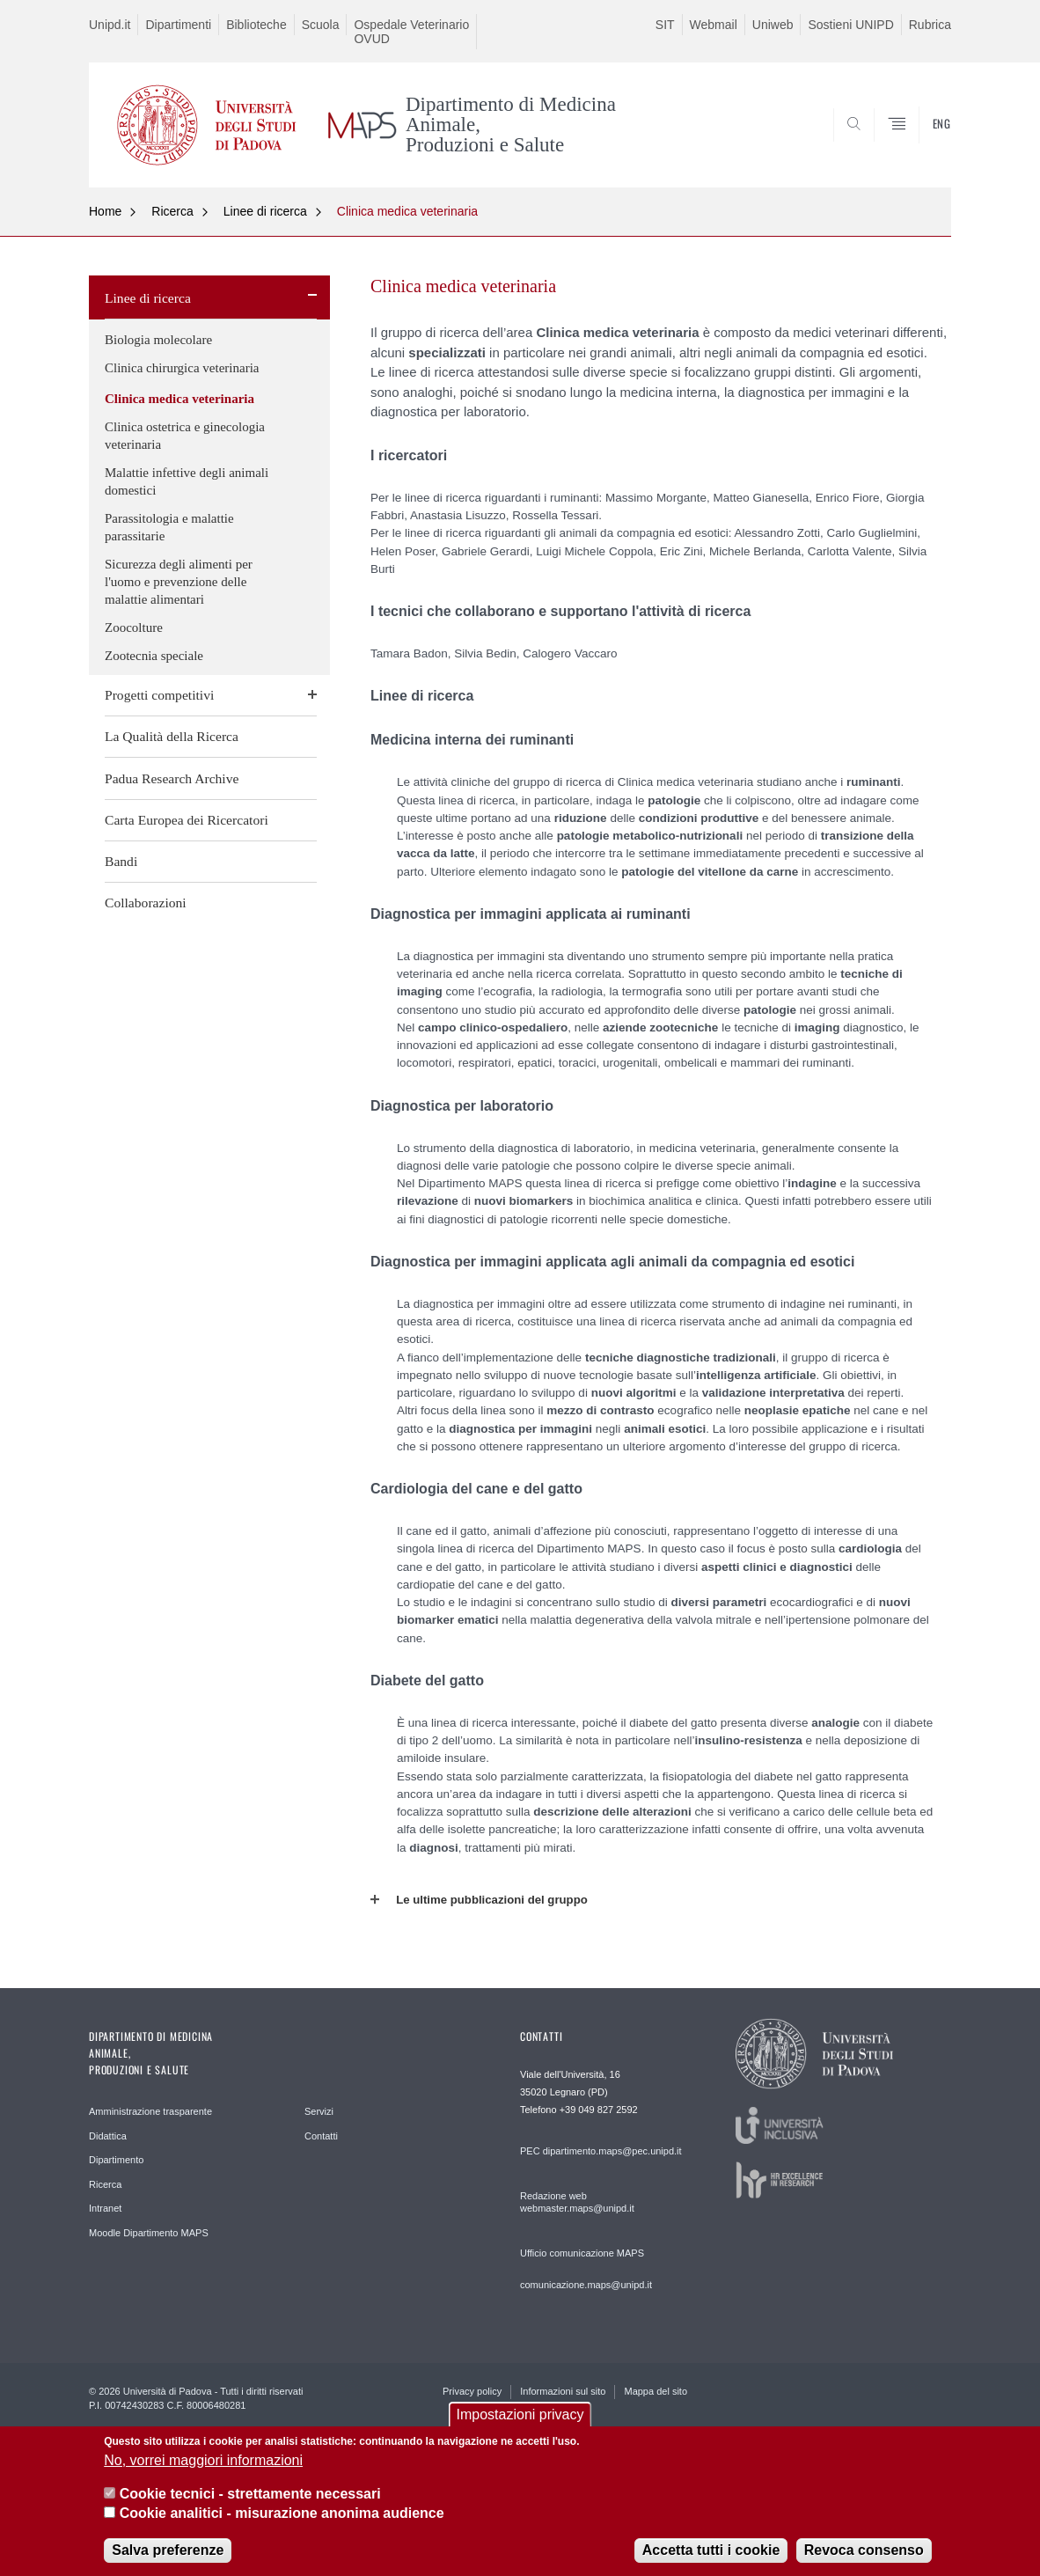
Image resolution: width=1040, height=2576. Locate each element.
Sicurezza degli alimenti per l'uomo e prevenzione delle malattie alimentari (179, 581)
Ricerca (172, 211)
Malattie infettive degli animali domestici (186, 481)
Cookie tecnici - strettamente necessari (250, 2507)
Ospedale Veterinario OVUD (411, 32)
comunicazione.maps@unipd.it (586, 2284)
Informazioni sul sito (562, 2391)
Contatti (321, 2136)
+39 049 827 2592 (599, 2109)
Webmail (713, 25)
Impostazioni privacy (520, 2428)
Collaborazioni (146, 902)
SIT (665, 25)
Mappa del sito (655, 2391)
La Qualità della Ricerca (171, 736)
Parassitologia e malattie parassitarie (169, 527)
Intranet (105, 2208)
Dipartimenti (178, 25)
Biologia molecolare (158, 340)
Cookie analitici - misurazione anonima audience (282, 2527)
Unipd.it (109, 25)
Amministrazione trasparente (150, 2111)
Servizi (318, 2111)
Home (105, 211)
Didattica (108, 2136)
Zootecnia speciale (154, 656)
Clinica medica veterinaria (407, 211)
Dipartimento (116, 2159)
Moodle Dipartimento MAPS (149, 2232)
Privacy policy (472, 2391)
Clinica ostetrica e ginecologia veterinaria (185, 435)
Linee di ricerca (265, 211)
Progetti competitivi (159, 694)
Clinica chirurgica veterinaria (182, 368)
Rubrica (930, 25)
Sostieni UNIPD (850, 25)
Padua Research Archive (171, 778)
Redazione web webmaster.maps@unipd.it (577, 2202)
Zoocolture (134, 627)
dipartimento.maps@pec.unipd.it (612, 2151)
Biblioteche (256, 25)
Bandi (121, 861)
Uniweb (773, 25)
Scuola (321, 25)
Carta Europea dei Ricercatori (186, 819)
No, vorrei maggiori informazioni (203, 2473)
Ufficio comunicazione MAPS (582, 2253)
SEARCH (920, 144)
